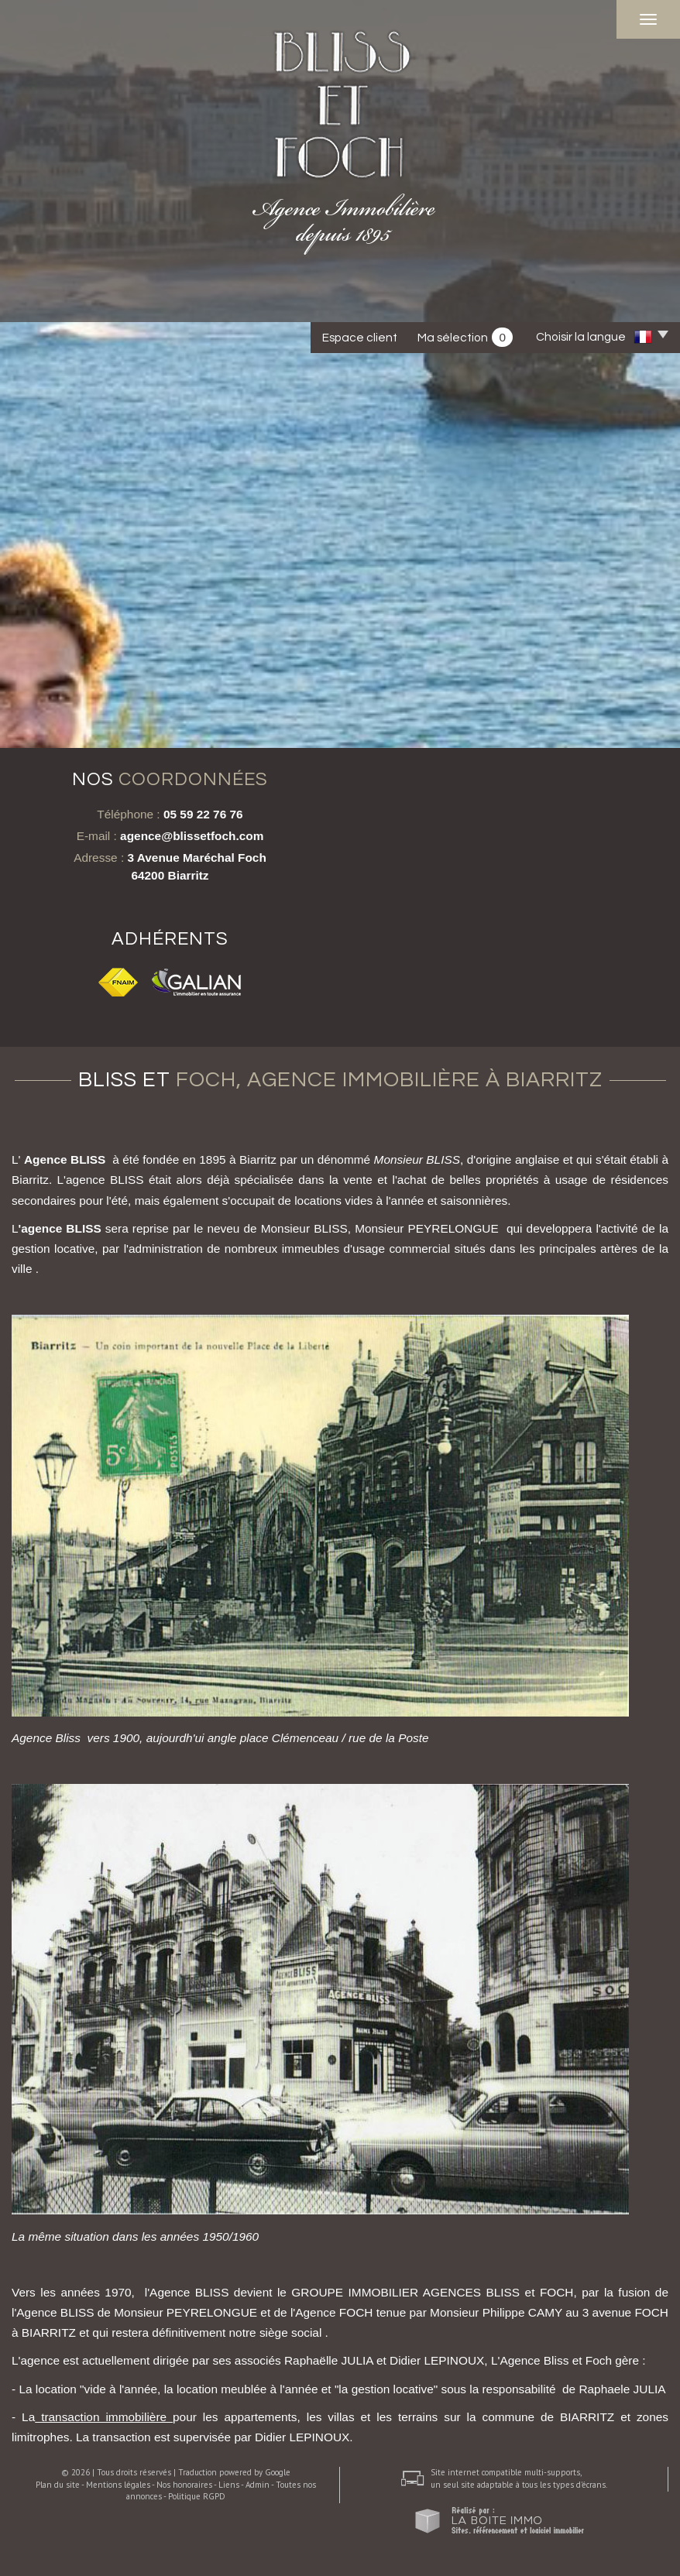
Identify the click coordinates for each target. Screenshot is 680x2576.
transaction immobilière (104, 2416)
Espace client (359, 337)
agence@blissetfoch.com (191, 835)
